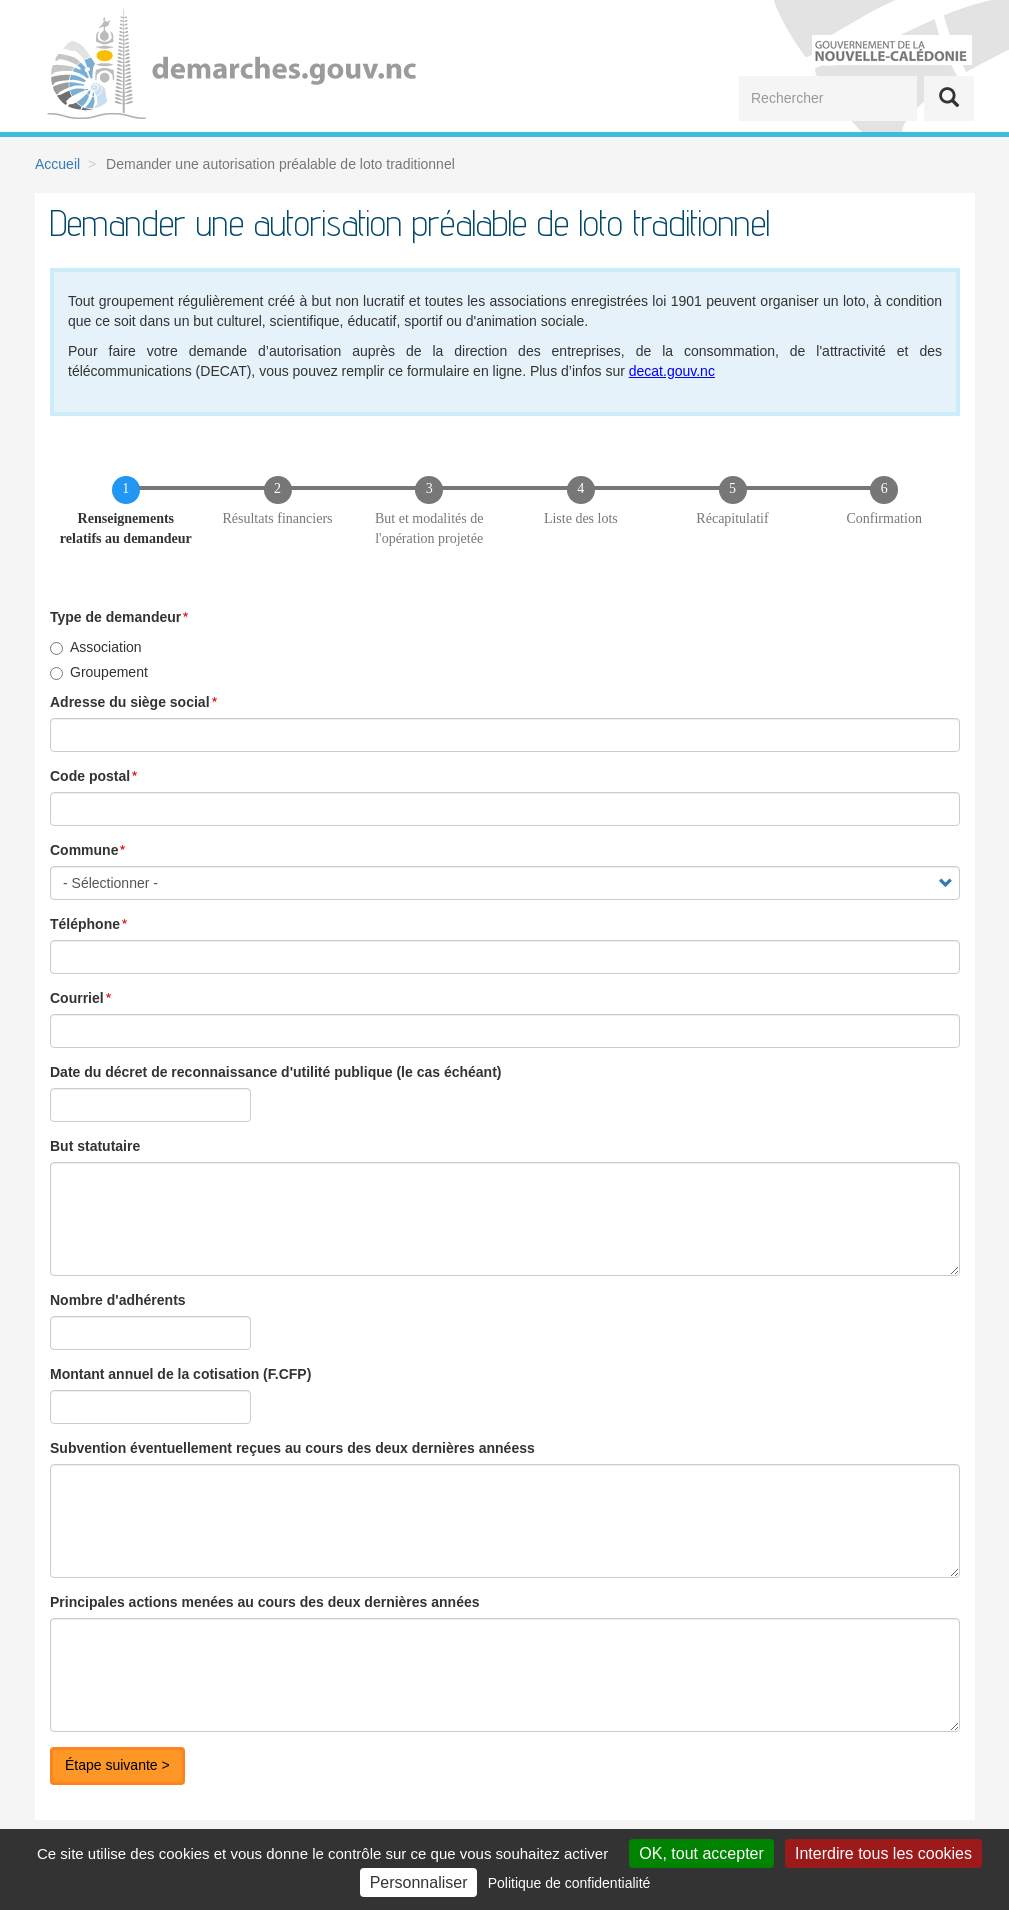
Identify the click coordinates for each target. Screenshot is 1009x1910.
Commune (84, 850)
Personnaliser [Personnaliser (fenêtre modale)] (419, 1882)
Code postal (90, 776)
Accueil (57, 164)
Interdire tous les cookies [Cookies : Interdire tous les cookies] (883, 1853)
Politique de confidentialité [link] (569, 1883)
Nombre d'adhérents (118, 1300)
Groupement (99, 672)
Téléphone (85, 924)
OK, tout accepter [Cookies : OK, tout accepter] (701, 1853)
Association (96, 647)
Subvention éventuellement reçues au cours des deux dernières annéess (292, 1448)
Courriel (77, 998)
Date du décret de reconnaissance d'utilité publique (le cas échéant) (275, 1072)
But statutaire (95, 1146)
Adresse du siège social (130, 702)
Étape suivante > (117, 1765)
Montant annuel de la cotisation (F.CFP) (180, 1374)
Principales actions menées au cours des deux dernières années (265, 1602)
